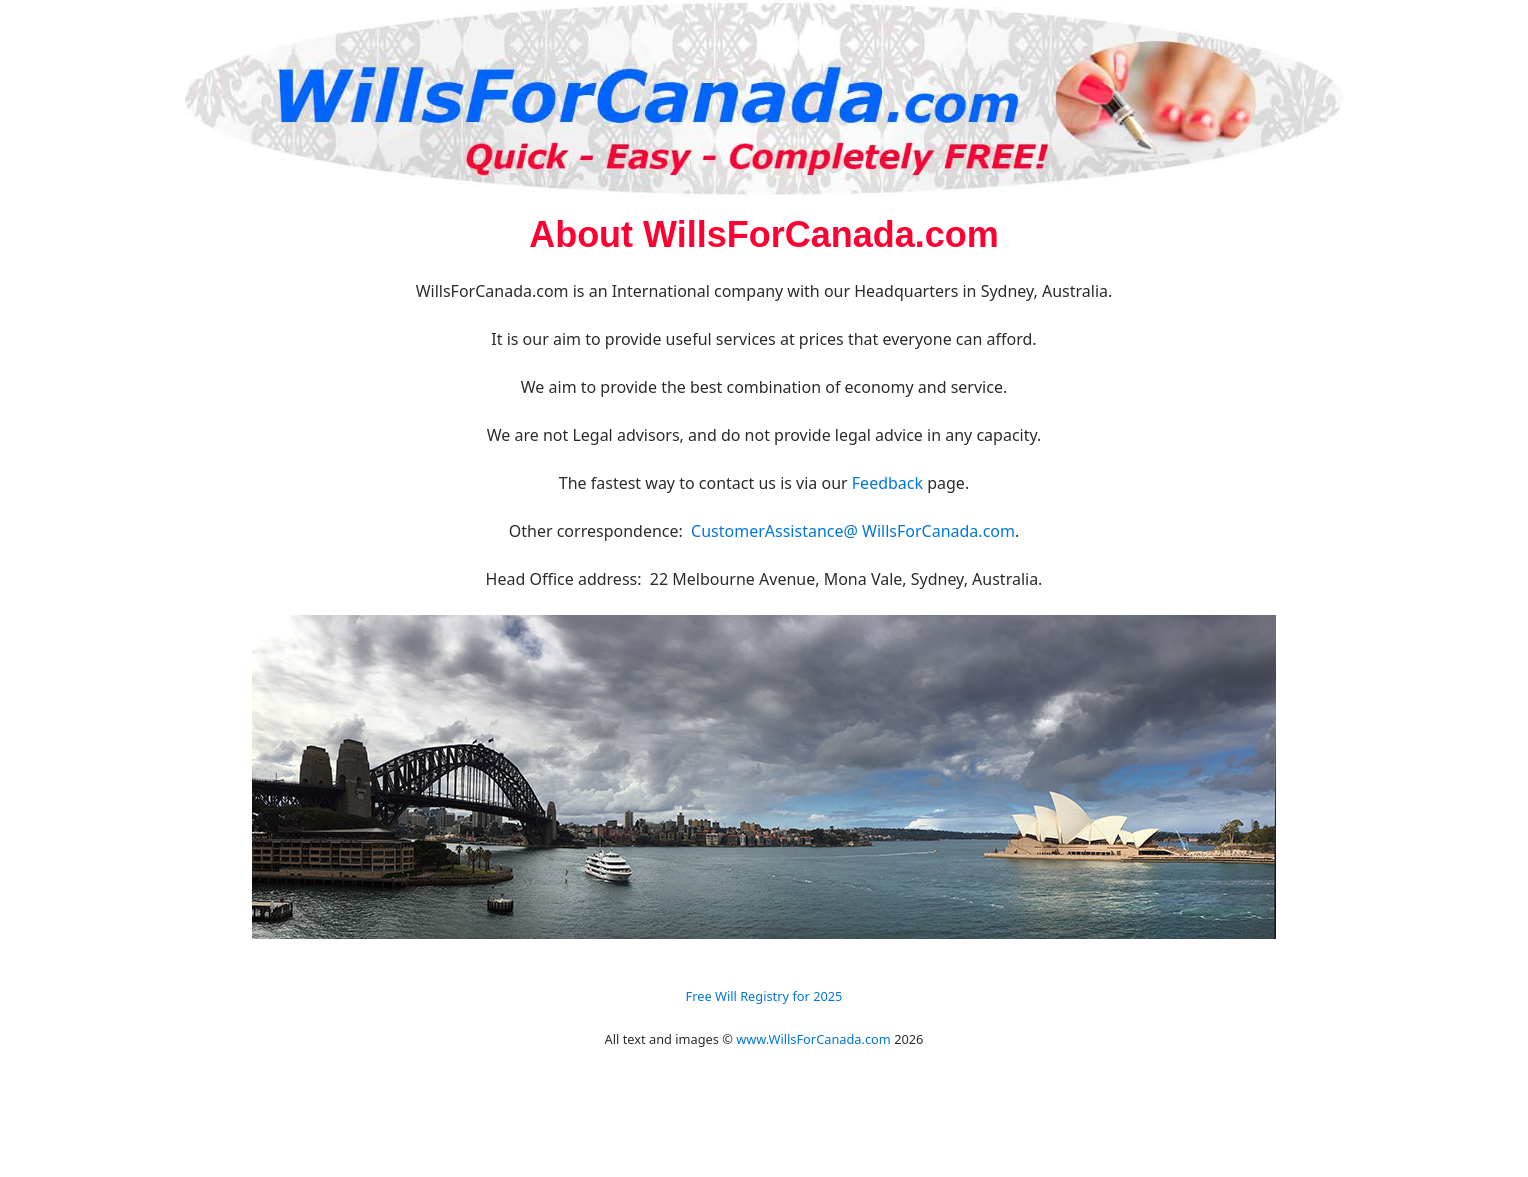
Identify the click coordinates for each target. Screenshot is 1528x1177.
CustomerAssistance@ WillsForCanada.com (853, 531)
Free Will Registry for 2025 (764, 996)
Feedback (887, 483)
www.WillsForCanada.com (813, 1039)
